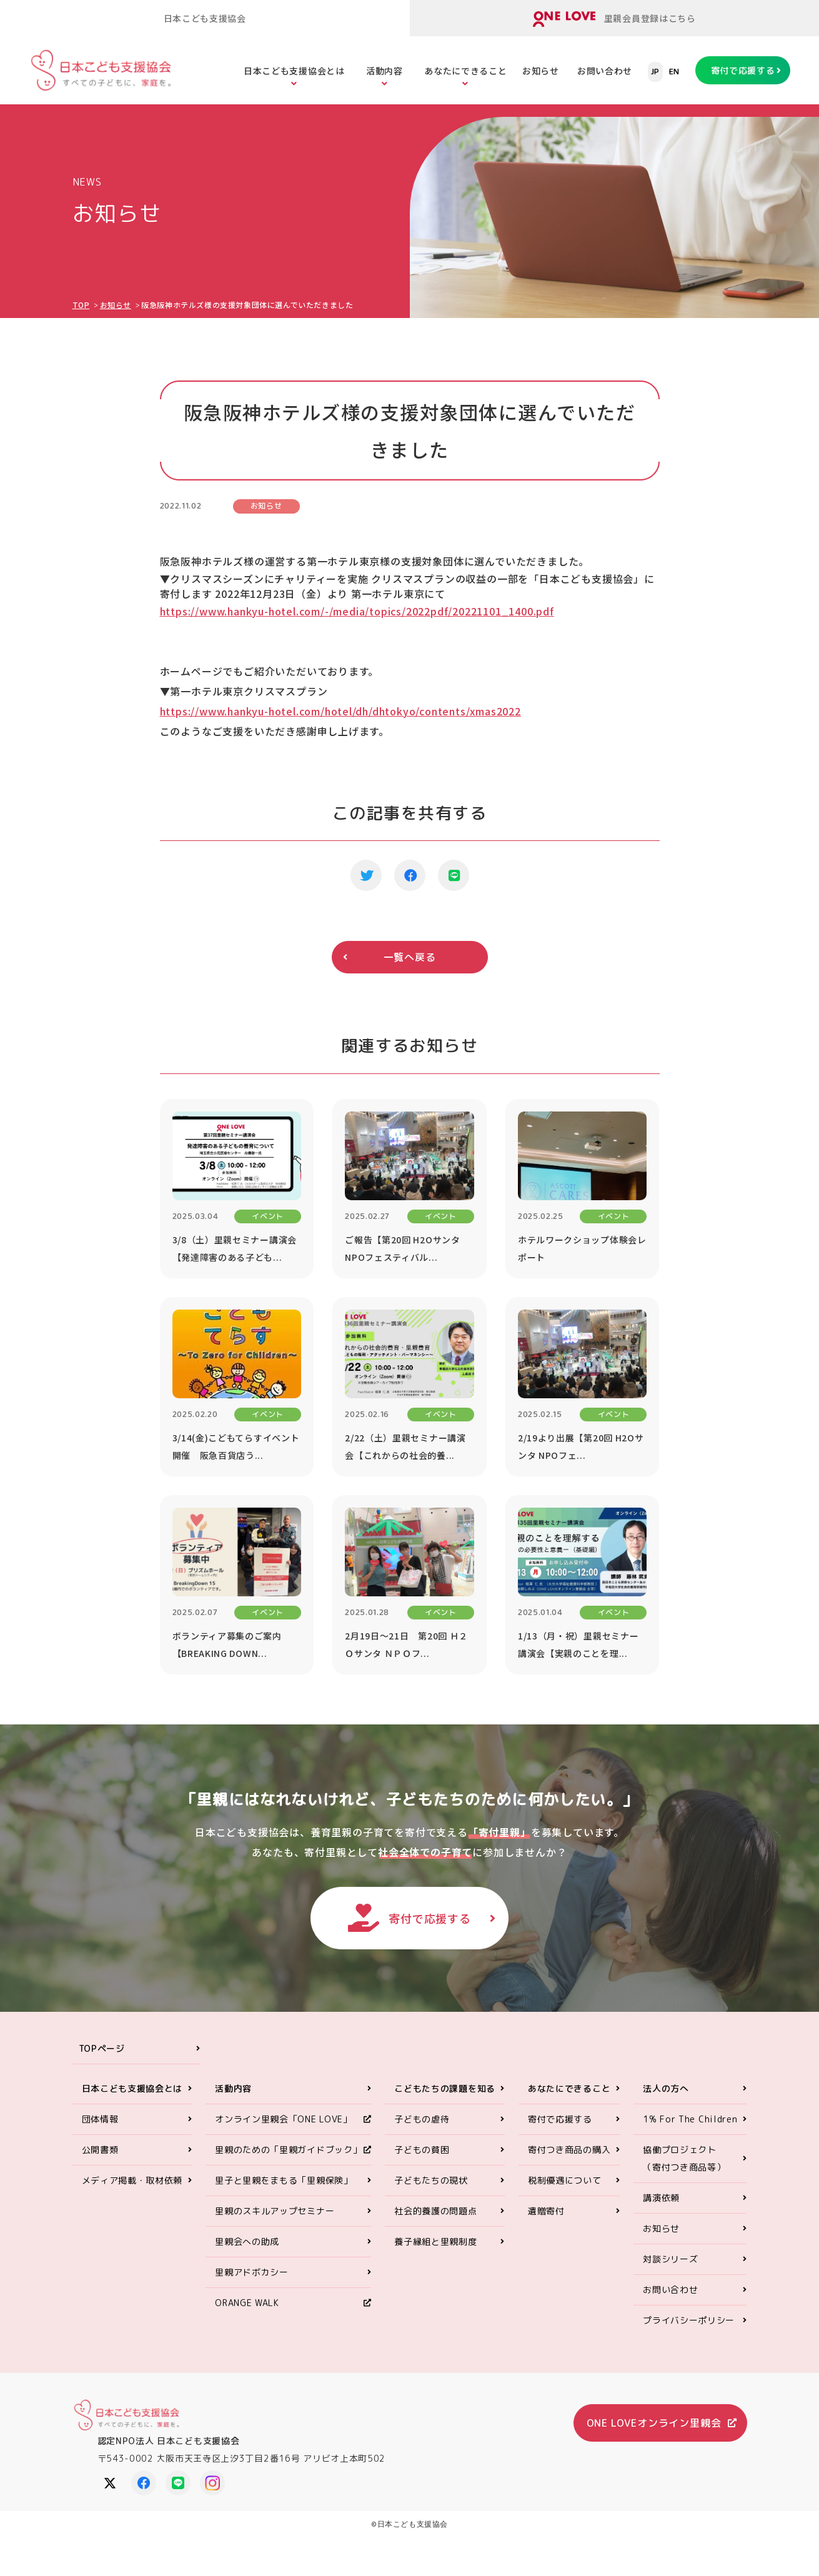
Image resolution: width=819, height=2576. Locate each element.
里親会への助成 (247, 2241)
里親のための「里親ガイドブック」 (288, 2150)
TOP (81, 304)
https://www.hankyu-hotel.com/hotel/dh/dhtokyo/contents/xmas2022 (340, 711)
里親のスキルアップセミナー (274, 2211)
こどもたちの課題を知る (444, 2088)
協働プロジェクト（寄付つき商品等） (684, 2158)
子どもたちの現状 (431, 2180)
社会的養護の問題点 (435, 2211)
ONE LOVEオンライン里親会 (654, 2423)
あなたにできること (465, 70)
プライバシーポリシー (689, 2320)
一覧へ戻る (410, 957)
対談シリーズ (670, 2259)
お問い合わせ (604, 70)
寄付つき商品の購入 (569, 2150)
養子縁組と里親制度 (435, 2241)
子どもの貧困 (421, 2150)
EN (674, 72)
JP (655, 72)
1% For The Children (690, 2119)
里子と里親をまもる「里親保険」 (284, 2180)
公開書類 (100, 2150)
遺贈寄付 (546, 2211)
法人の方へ (666, 2088)
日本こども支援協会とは (294, 70)
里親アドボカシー (252, 2272)
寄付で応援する (743, 70)
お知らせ (540, 70)
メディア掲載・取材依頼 (132, 2180)
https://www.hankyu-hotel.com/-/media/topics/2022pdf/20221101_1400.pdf (357, 611)
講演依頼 (661, 2198)
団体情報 (100, 2119)
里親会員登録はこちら (614, 19)
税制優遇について (565, 2180)
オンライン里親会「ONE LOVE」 (283, 2119)
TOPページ (102, 2048)
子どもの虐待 (421, 2119)
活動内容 (384, 70)
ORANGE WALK (247, 2303)
